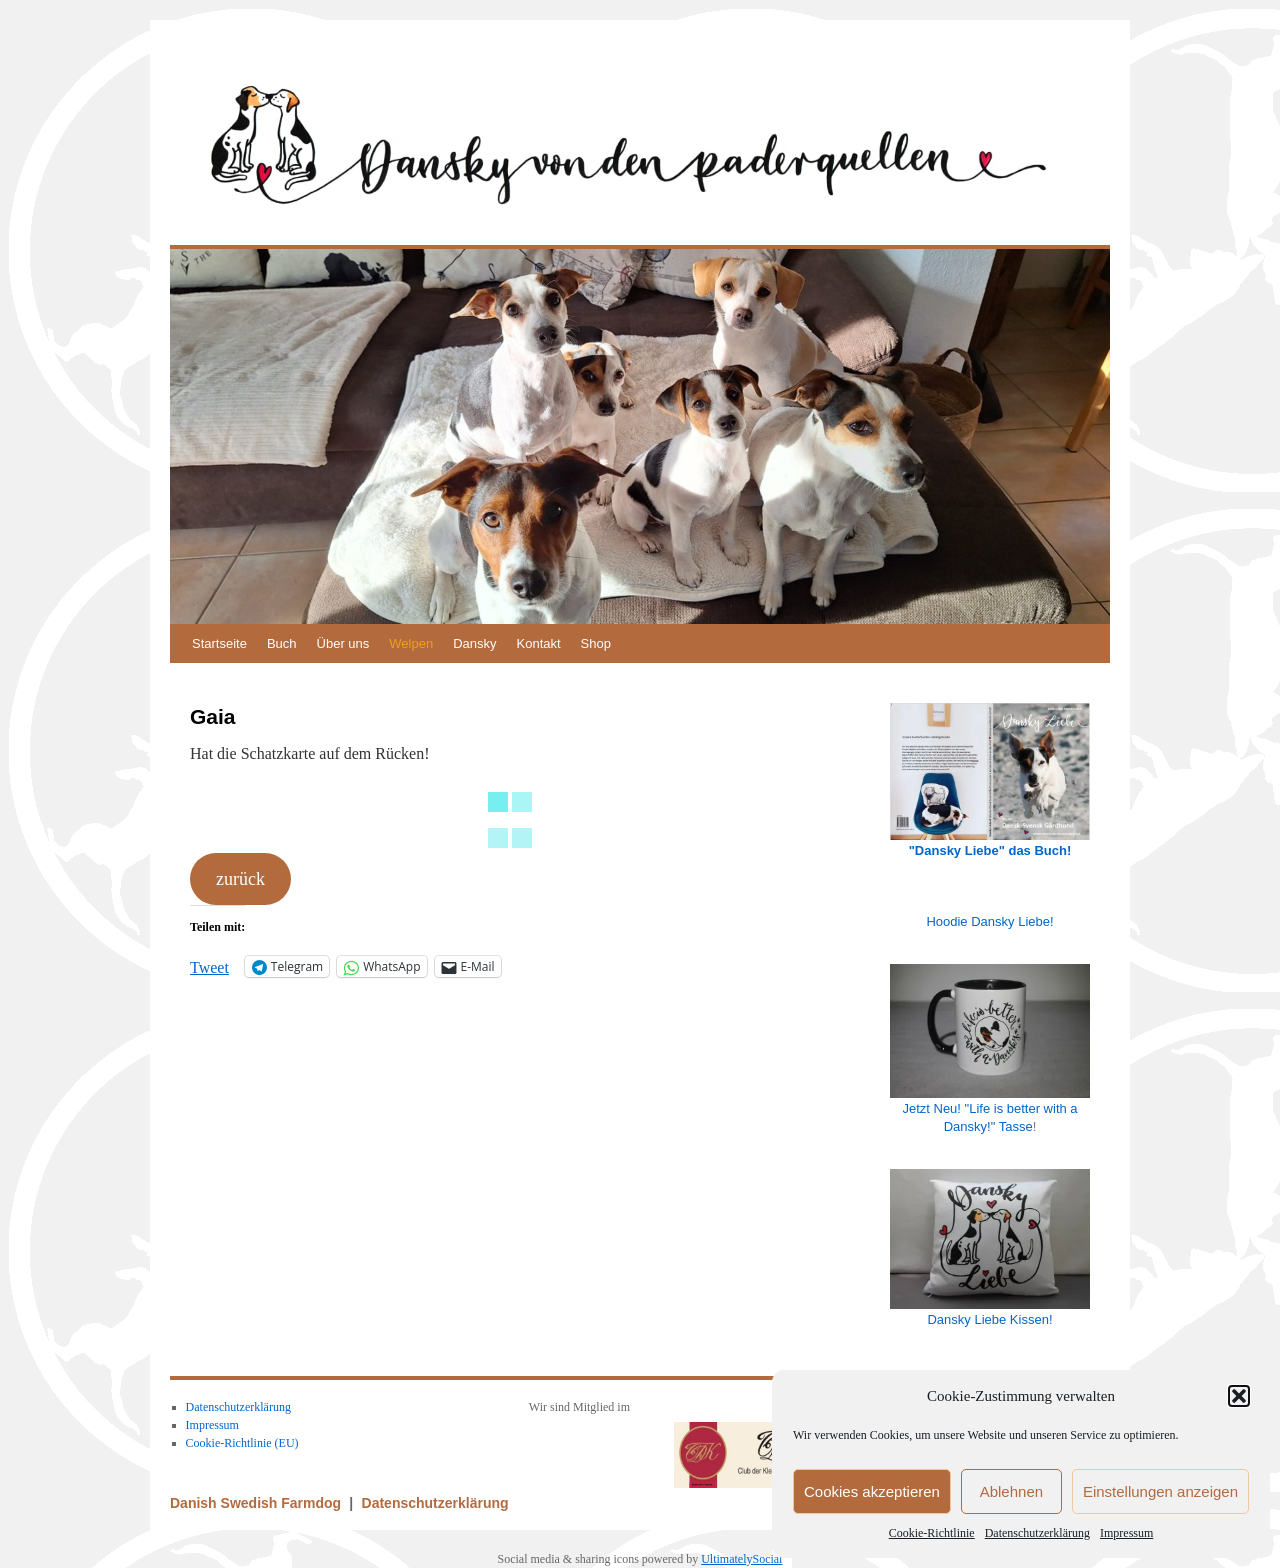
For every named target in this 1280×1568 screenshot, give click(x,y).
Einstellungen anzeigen (1160, 1491)
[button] (1239, 1396)
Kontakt (539, 643)
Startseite (219, 643)
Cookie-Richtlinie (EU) (242, 1443)
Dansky (474, 643)
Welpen (411, 643)
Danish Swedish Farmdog (257, 1503)
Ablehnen (1011, 1491)
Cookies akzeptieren (872, 1491)
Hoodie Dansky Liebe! (989, 921)
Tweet (209, 966)
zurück (240, 879)
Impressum (1126, 1533)
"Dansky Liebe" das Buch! (990, 850)
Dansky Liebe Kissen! (989, 1319)
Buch (282, 643)
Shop (596, 643)
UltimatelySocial (741, 1559)
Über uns (343, 643)
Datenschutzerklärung (1037, 1533)
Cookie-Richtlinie (932, 1533)
